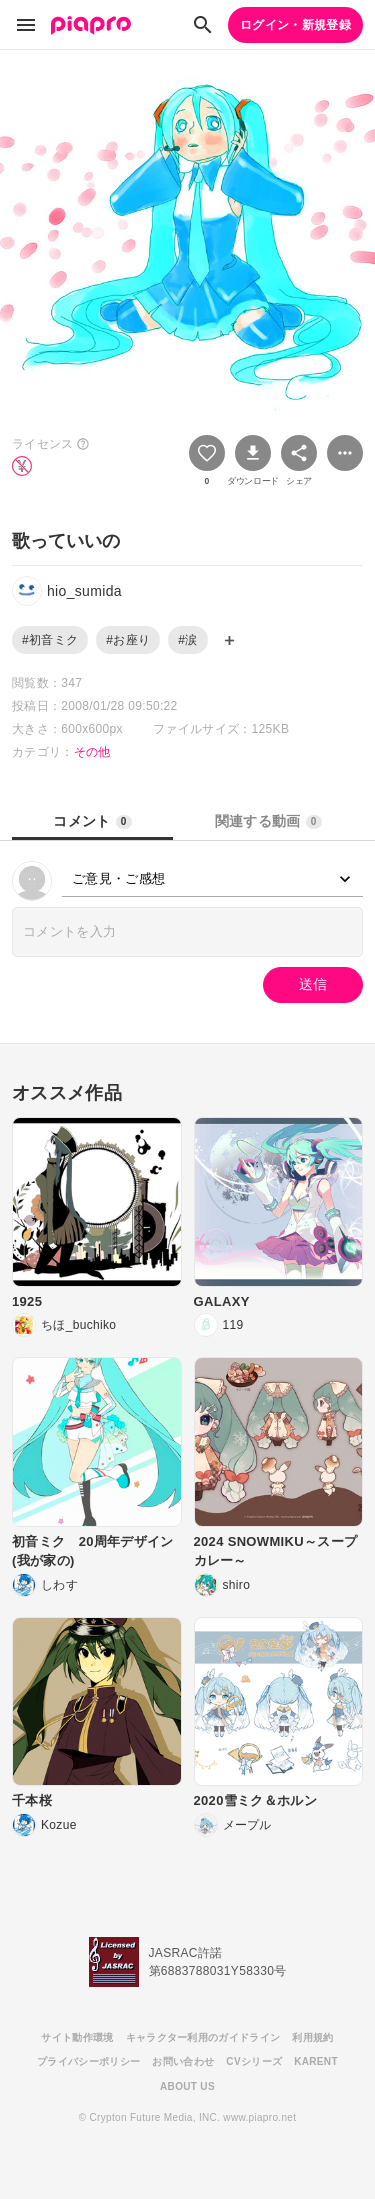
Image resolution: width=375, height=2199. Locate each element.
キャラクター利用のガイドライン (203, 2037)
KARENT (316, 2061)
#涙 (187, 640)
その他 (92, 752)
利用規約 (312, 2037)
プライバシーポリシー (88, 2061)
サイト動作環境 (77, 2037)
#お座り (128, 640)
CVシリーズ (254, 2061)
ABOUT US (187, 2086)
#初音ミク (50, 640)
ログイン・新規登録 (295, 25)
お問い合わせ (183, 2061)
